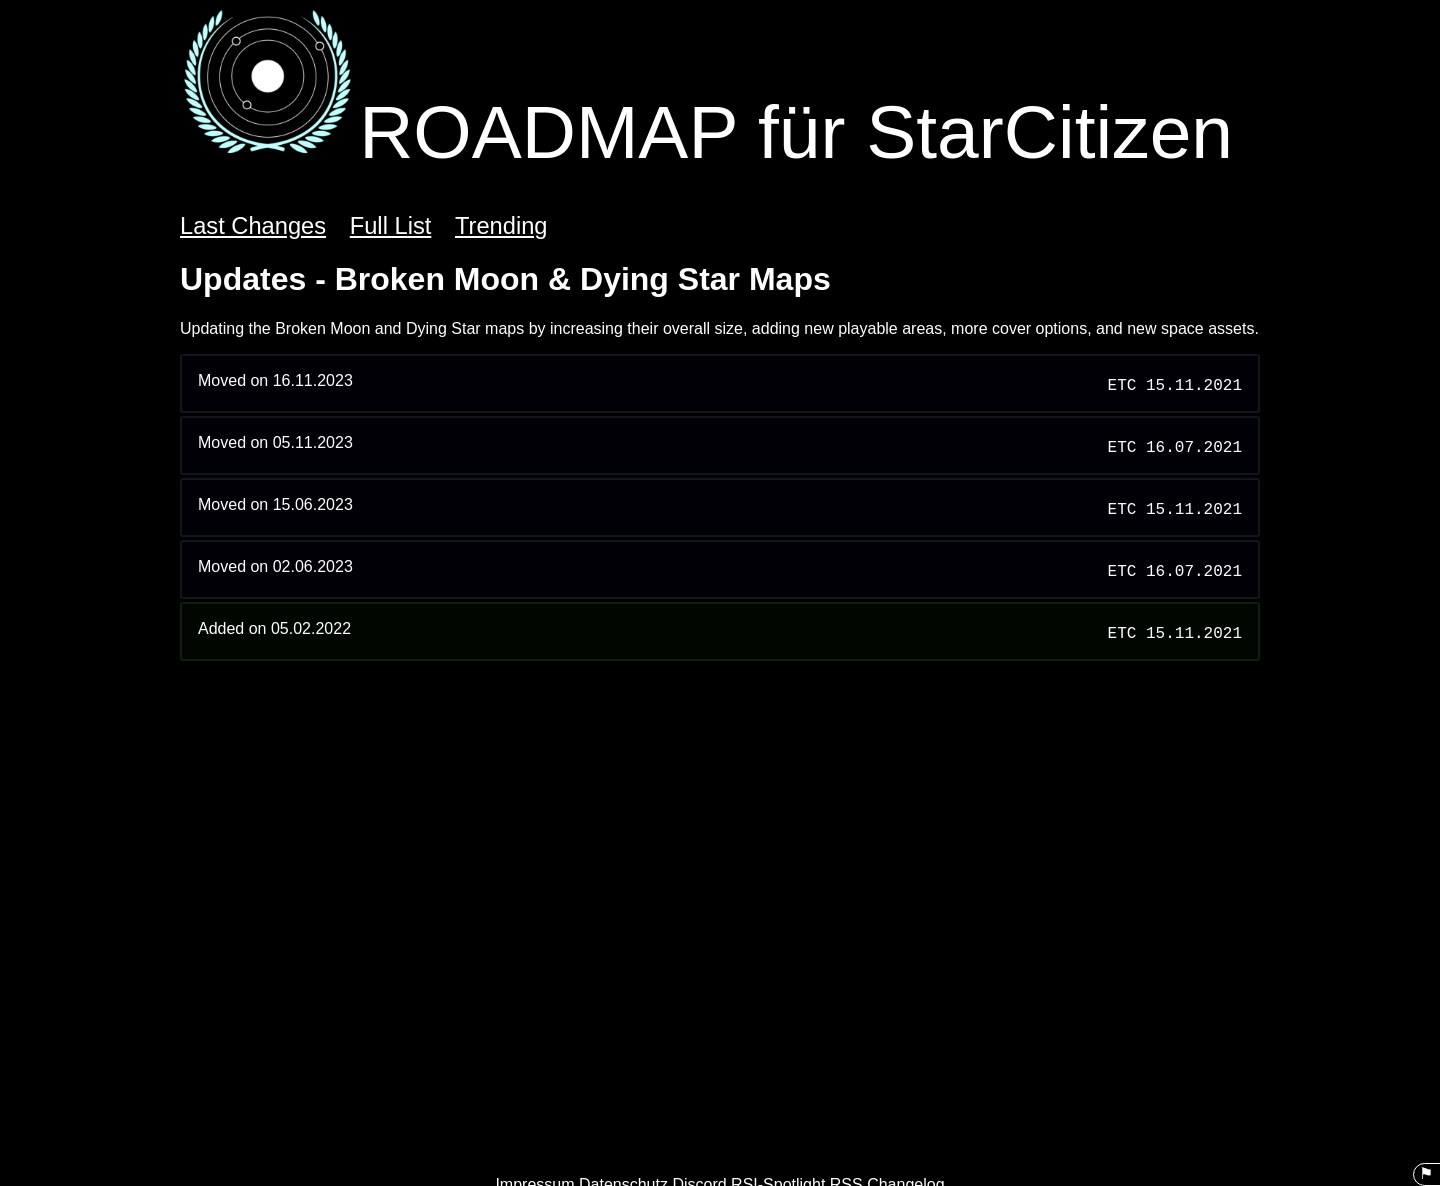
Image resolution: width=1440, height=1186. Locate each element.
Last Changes (253, 226)
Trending (501, 226)
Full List (391, 226)
